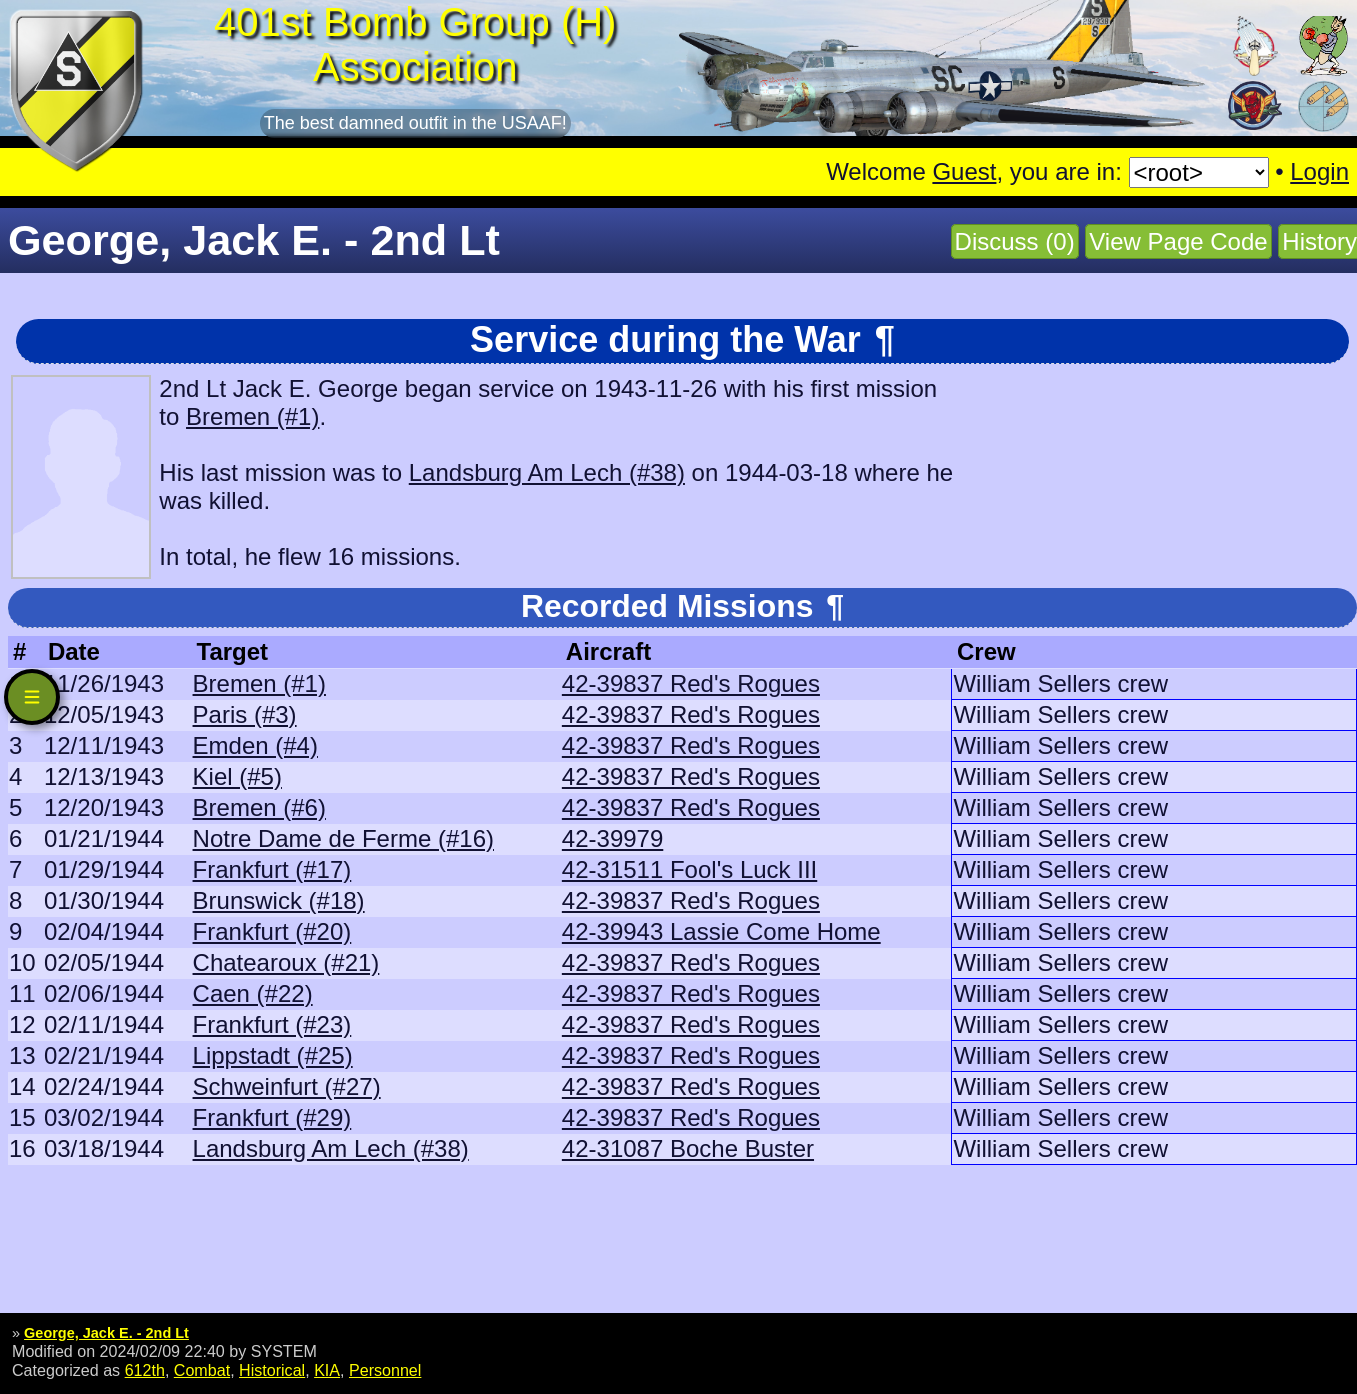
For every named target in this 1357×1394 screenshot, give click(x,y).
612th (145, 1370)
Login (1319, 171)
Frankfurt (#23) (272, 1024)
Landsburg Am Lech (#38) (547, 472)
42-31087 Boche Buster (688, 1148)
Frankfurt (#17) (272, 869)
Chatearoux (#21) (286, 962)
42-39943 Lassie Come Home (721, 931)
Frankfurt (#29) (272, 1117)
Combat (202, 1370)
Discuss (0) (1015, 241)
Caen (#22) (253, 993)
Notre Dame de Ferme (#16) (343, 838)
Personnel (385, 1370)
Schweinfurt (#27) (287, 1086)
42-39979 (612, 838)
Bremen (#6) (259, 807)
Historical (272, 1370)
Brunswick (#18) (279, 900)
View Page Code (1178, 241)
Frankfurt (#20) (272, 931)
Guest (964, 171)
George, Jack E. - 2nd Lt (106, 1333)
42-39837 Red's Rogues (691, 683)
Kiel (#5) (237, 776)
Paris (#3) (245, 714)
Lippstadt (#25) (273, 1055)
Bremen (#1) (252, 416)
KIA (327, 1370)
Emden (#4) (255, 745)
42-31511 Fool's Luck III (689, 869)
